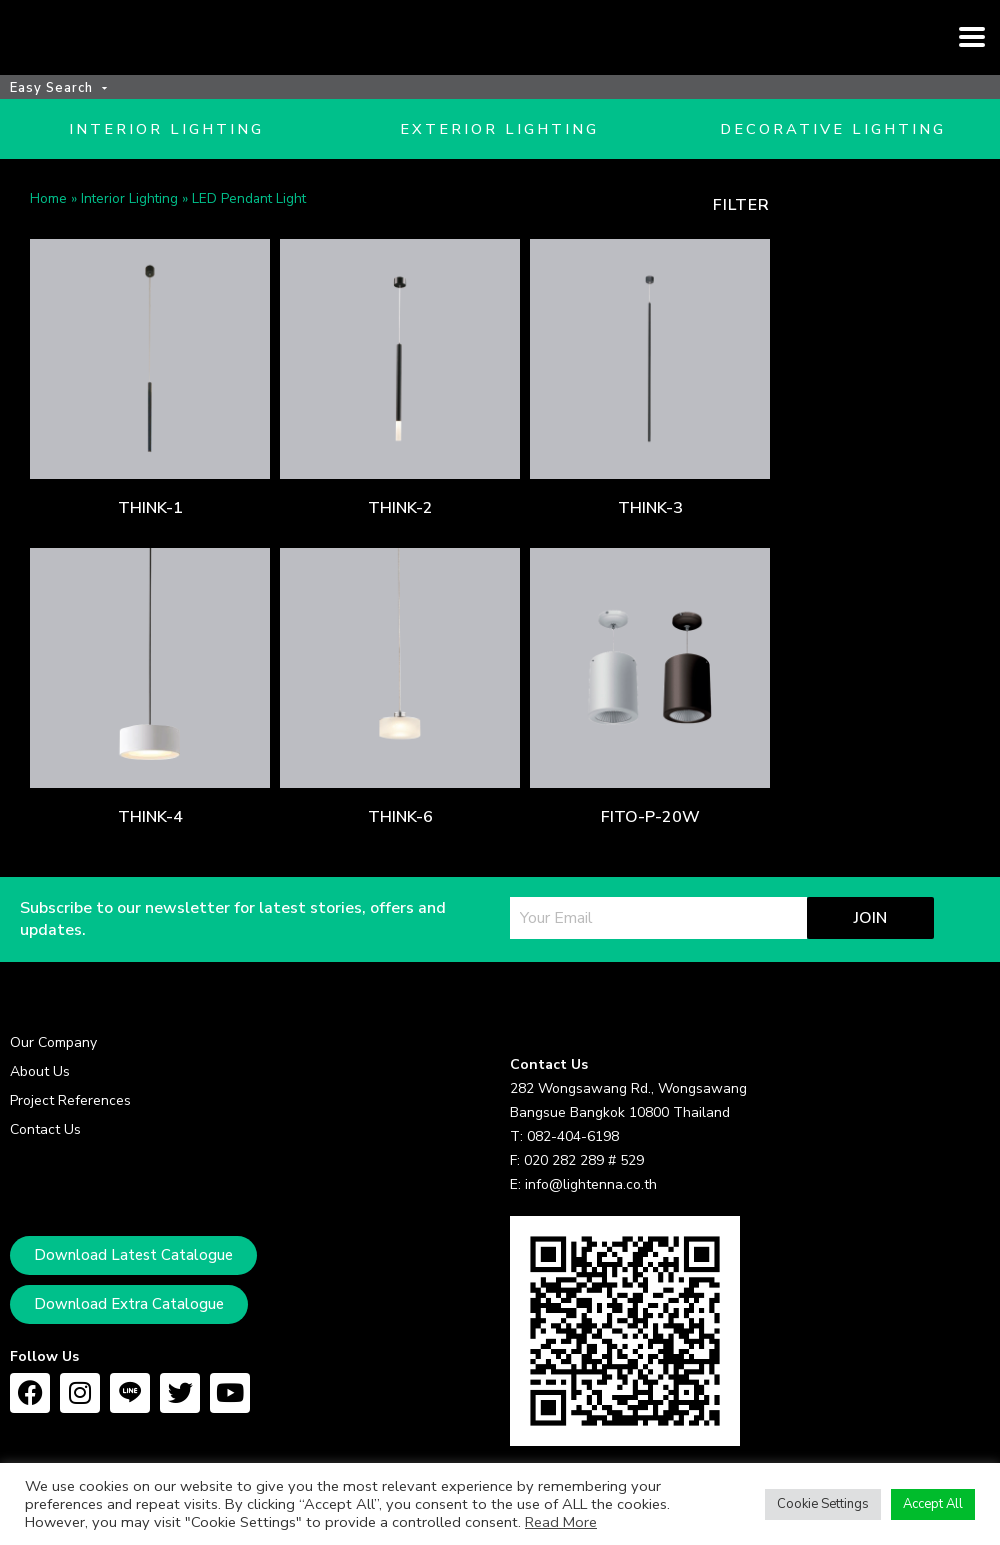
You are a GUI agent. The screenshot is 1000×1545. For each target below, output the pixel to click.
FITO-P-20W (650, 847)
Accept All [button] (933, 1504)
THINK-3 (650, 537)
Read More (561, 1522)
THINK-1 (150, 537)
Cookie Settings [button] (823, 1504)
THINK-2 (400, 537)
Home (48, 228)
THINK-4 (150, 847)
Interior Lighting (129, 228)
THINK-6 (400, 847)
